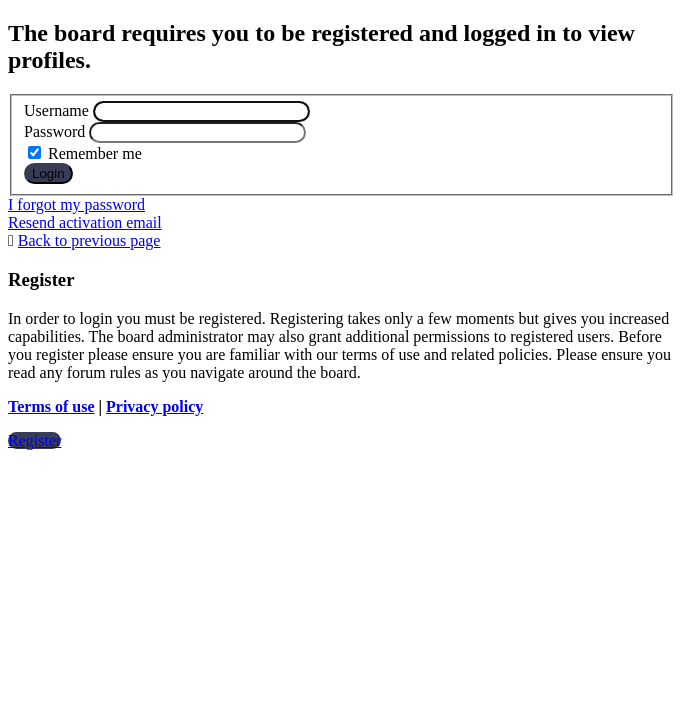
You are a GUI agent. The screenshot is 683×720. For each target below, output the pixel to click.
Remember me (85, 153)
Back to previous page (89, 240)
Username (56, 110)
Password (54, 131)
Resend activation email (85, 222)
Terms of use (51, 406)
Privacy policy (154, 406)
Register (34, 440)
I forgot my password (76, 204)
